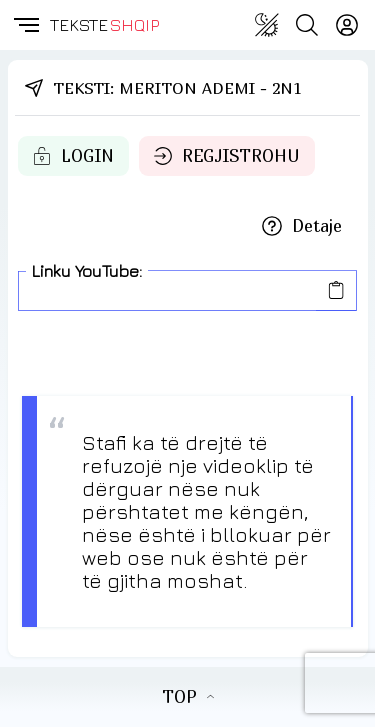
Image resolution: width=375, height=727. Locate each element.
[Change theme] (267, 25)
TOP (188, 697)
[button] (25, 25)
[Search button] (307, 25)
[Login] (347, 25)
